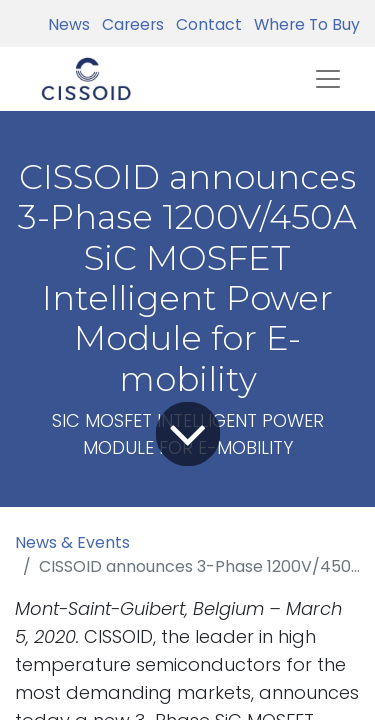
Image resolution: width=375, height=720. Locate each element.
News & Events (72, 542)
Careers (129, 24)
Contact (205, 24)
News (69, 24)
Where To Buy (303, 24)
